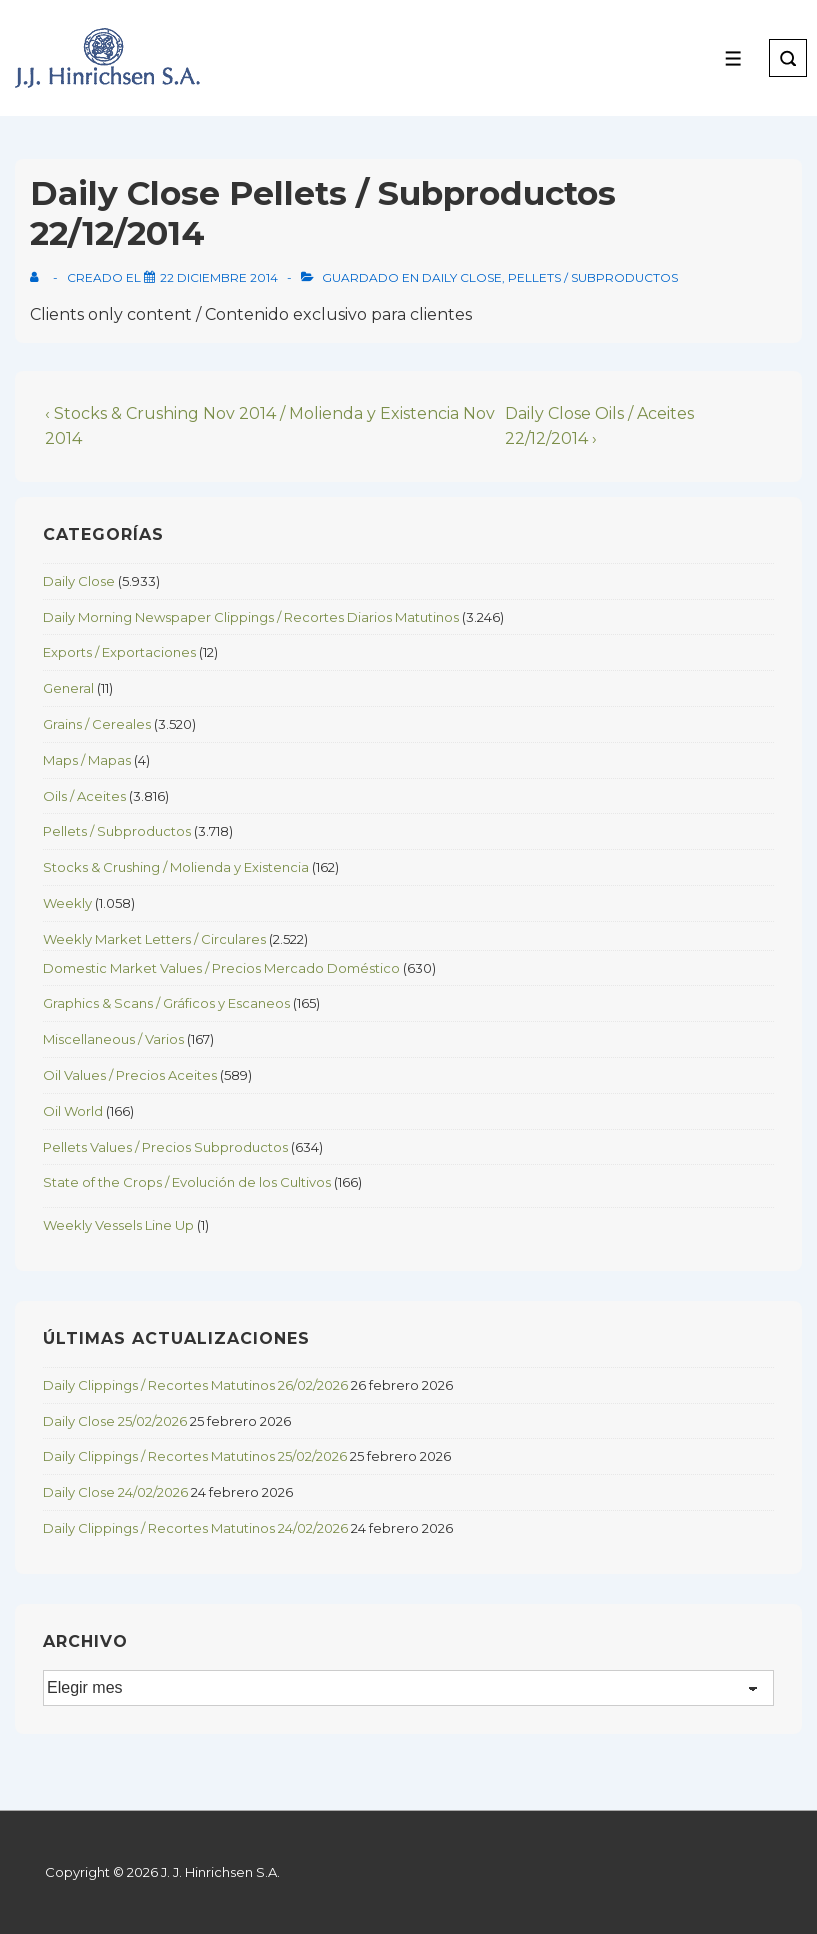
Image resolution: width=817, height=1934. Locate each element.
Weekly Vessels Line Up (118, 1225)
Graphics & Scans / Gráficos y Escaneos (166, 1003)
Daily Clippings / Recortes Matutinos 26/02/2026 (195, 1385)
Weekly (67, 903)
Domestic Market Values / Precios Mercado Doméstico (221, 968)
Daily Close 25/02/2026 (115, 1421)
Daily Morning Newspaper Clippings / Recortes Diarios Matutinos (251, 617)
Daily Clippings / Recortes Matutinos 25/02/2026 (195, 1456)
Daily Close (462, 277)
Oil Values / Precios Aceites (130, 1075)
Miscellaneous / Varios (113, 1039)
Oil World (73, 1111)
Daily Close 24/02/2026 (115, 1492)
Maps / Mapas (87, 760)
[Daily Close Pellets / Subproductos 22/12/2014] (219, 277)
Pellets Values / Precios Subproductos (165, 1147)
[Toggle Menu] (733, 58)
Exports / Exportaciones (119, 652)
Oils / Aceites (84, 796)
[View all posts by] (38, 277)
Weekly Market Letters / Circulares (154, 939)
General (68, 688)
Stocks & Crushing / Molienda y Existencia (176, 867)
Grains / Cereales (97, 724)
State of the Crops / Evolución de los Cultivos (187, 1182)
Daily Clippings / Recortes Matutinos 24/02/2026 (195, 1528)
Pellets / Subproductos (593, 277)
